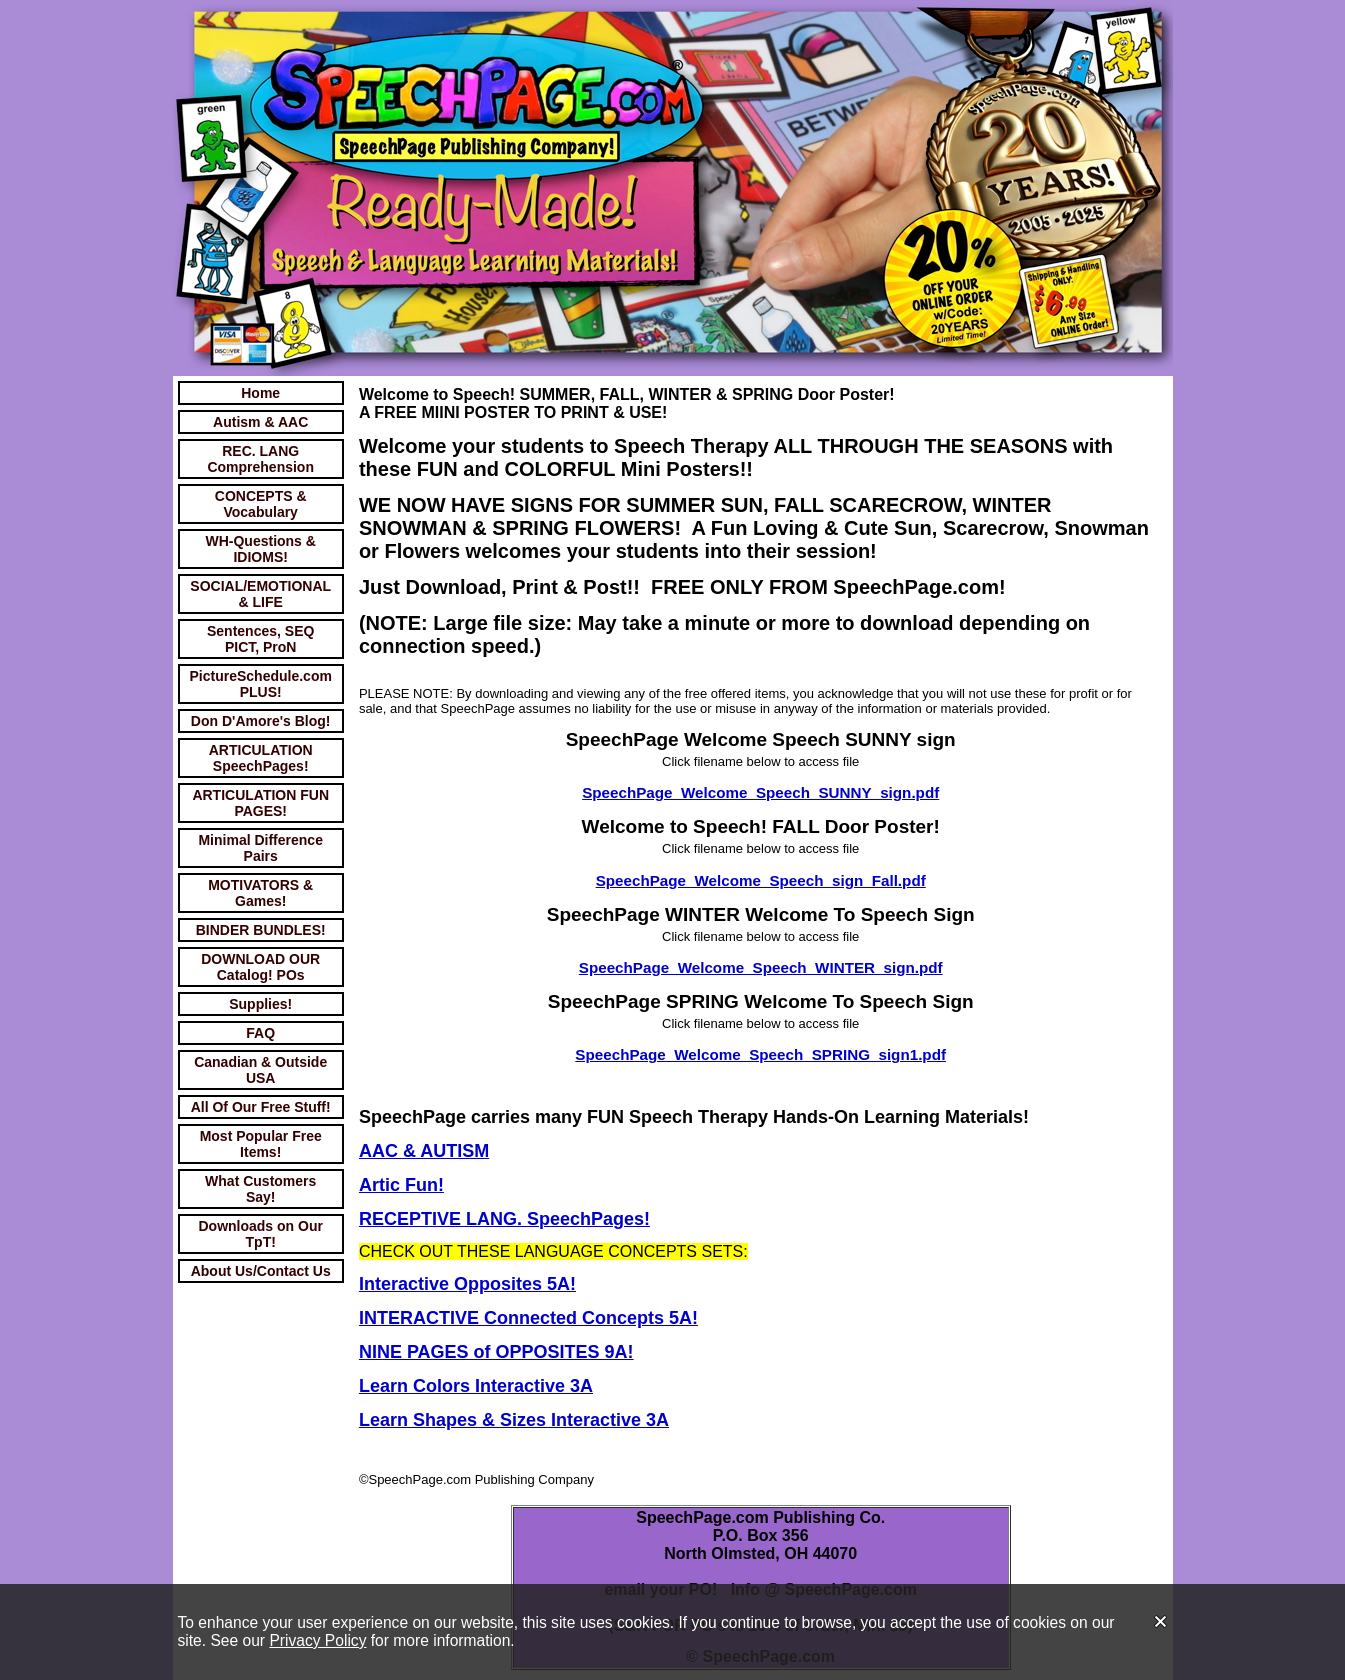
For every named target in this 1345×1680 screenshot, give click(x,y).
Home (260, 393)
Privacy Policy (317, 1640)
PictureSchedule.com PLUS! (261, 684)
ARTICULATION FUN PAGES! (260, 803)
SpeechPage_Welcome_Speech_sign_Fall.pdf (761, 880)
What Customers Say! (260, 1189)
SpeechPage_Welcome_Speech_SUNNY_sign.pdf (760, 792)
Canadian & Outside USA (260, 1070)
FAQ (260, 1033)
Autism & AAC (260, 422)
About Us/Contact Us (261, 1271)
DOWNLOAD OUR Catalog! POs (260, 967)
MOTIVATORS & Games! (260, 893)
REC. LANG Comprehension (260, 459)
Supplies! (260, 1004)
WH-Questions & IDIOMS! (260, 549)
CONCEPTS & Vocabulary (261, 504)
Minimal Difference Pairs (260, 848)
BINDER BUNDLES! (261, 930)
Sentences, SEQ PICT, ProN (260, 639)
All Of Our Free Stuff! (261, 1107)
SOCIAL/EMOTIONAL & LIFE (260, 594)
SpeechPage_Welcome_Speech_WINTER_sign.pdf (761, 967)
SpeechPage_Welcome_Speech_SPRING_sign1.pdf (760, 1054)
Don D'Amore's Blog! (261, 721)
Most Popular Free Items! (261, 1144)
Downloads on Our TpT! (260, 1234)
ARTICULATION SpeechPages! (261, 758)
